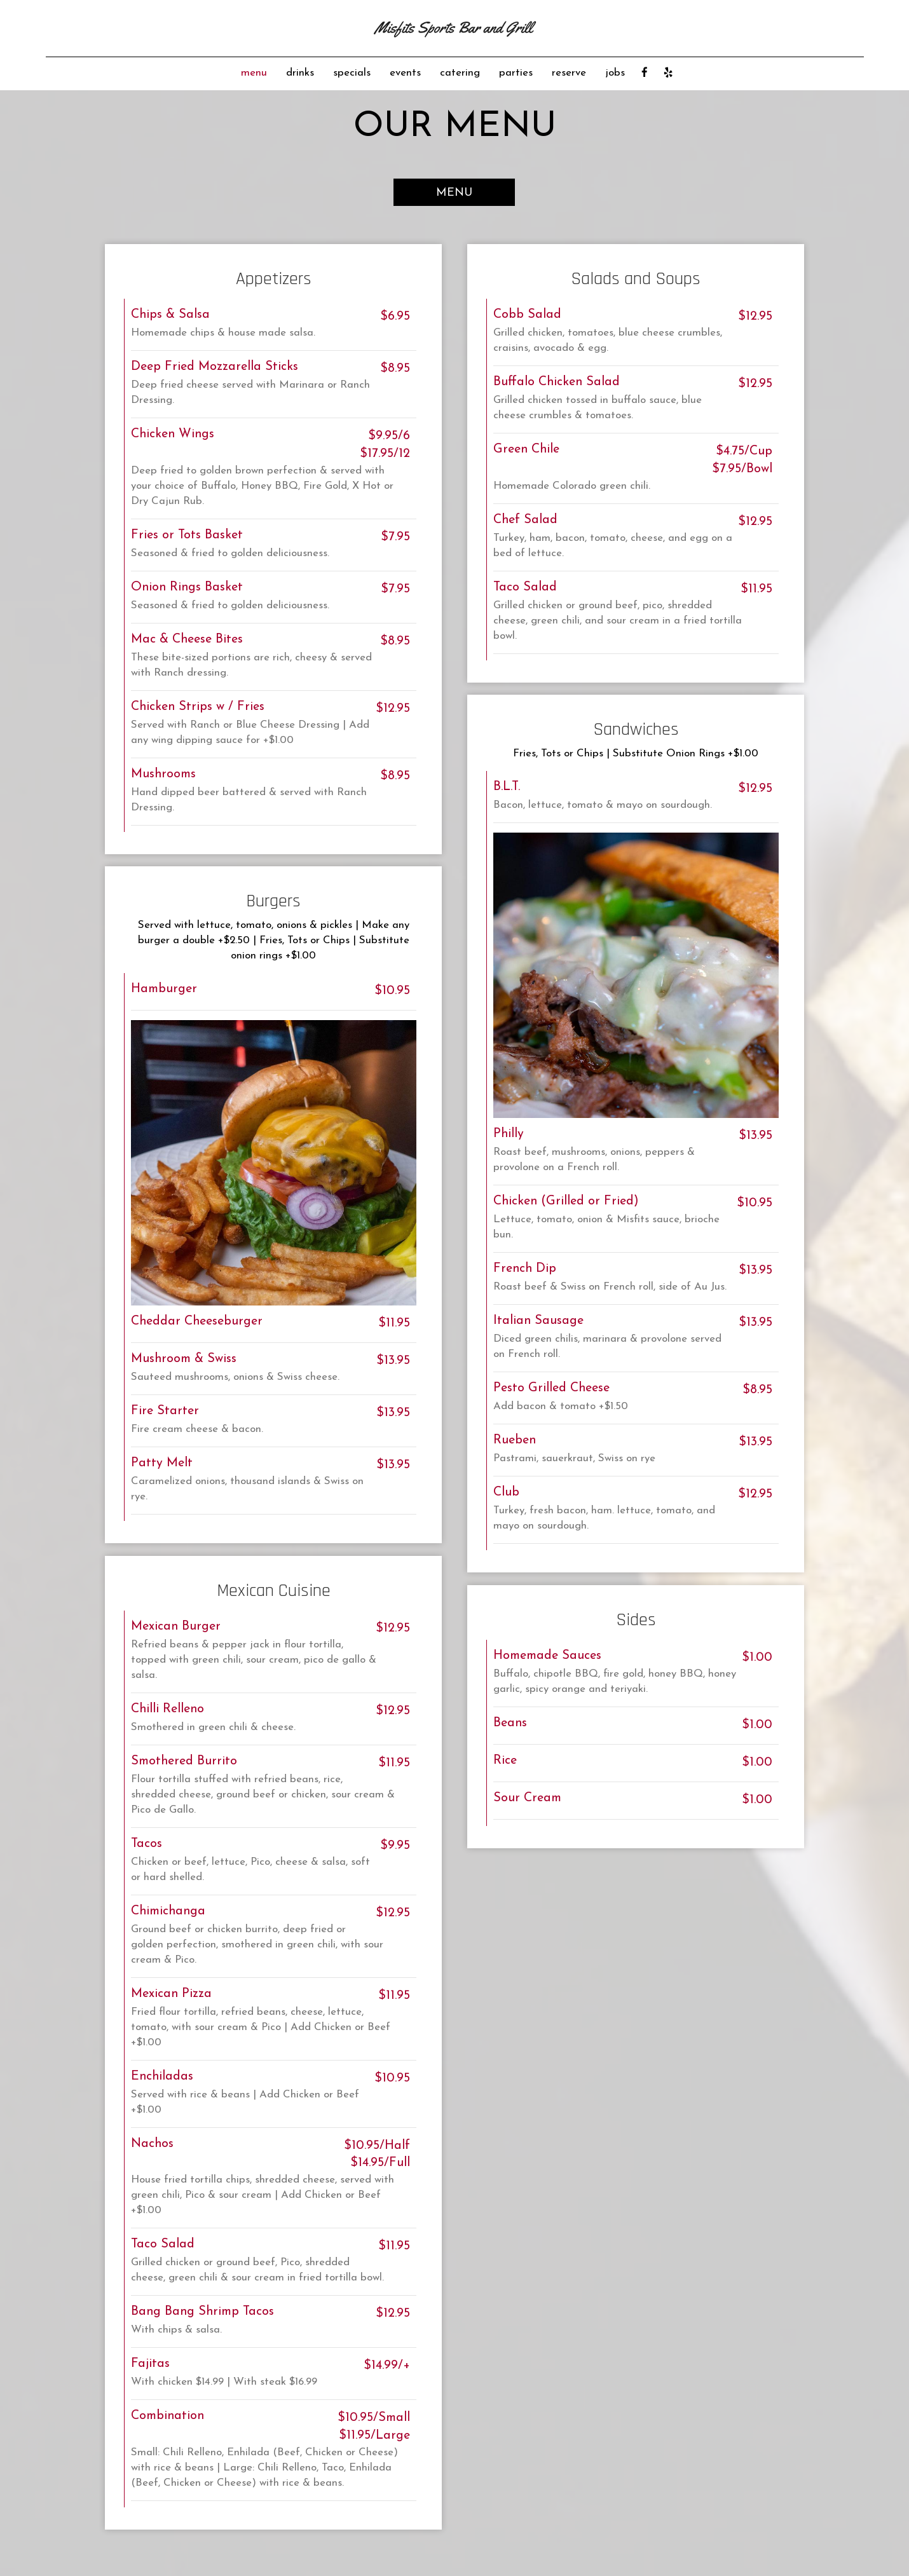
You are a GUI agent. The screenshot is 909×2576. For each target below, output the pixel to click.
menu (254, 72)
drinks (300, 72)
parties (516, 72)
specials (352, 72)
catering (460, 72)
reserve (569, 72)
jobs (615, 72)
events (405, 72)
